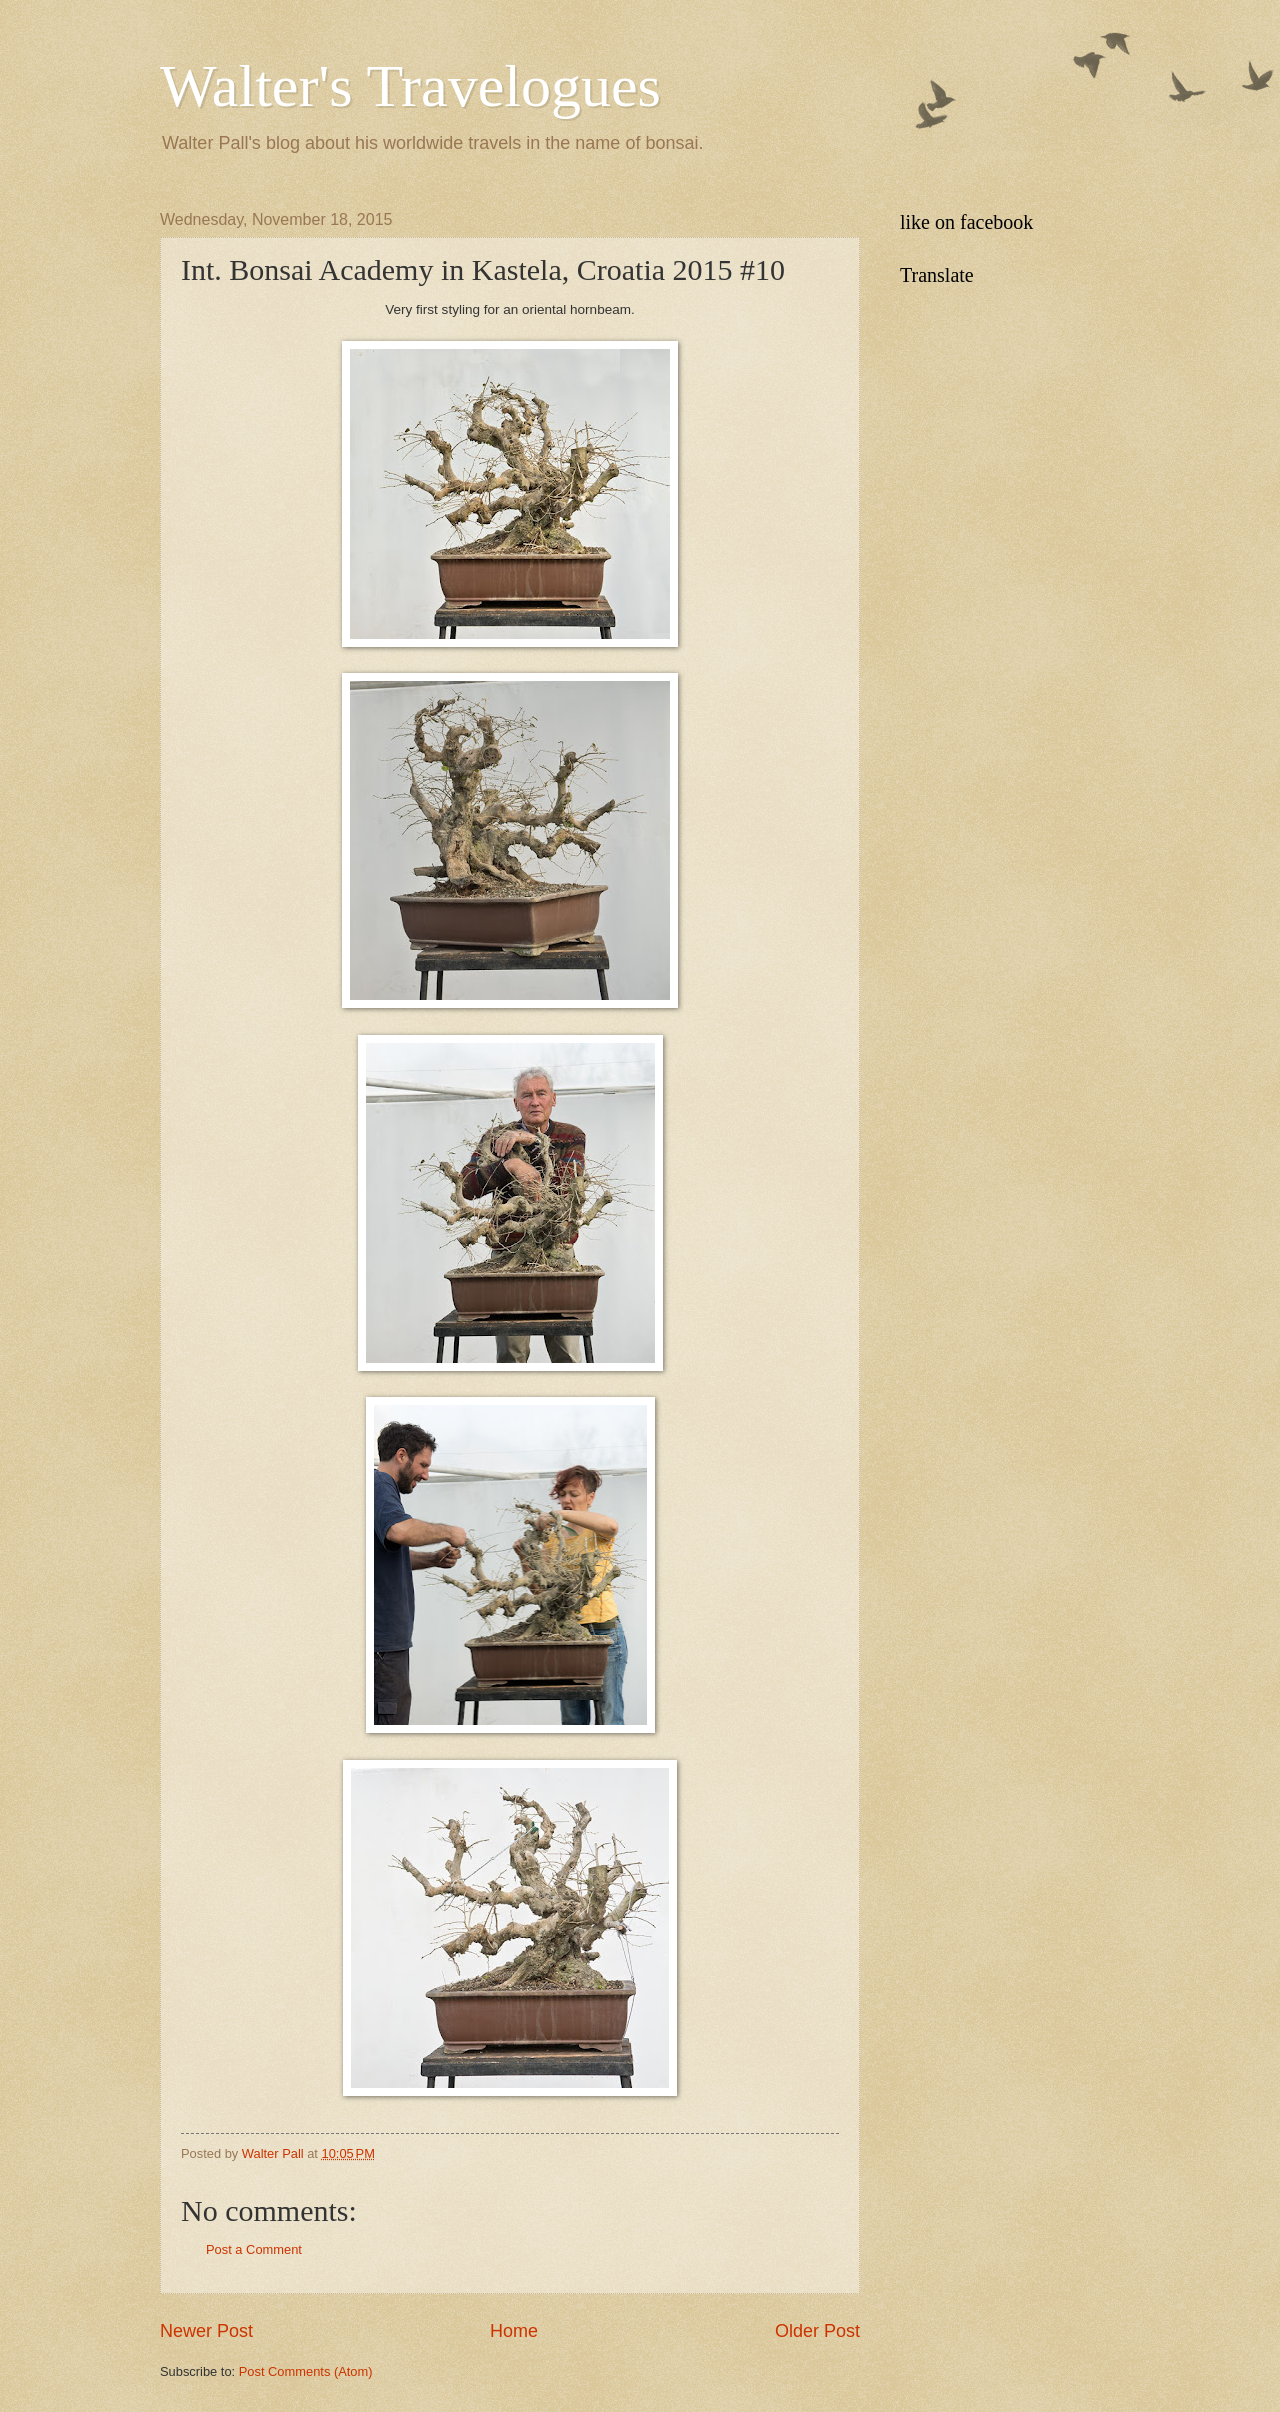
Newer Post (206, 2331)
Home (514, 2331)
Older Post (817, 2331)
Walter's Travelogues (410, 86)
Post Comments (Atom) (306, 2371)
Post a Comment (254, 2249)
